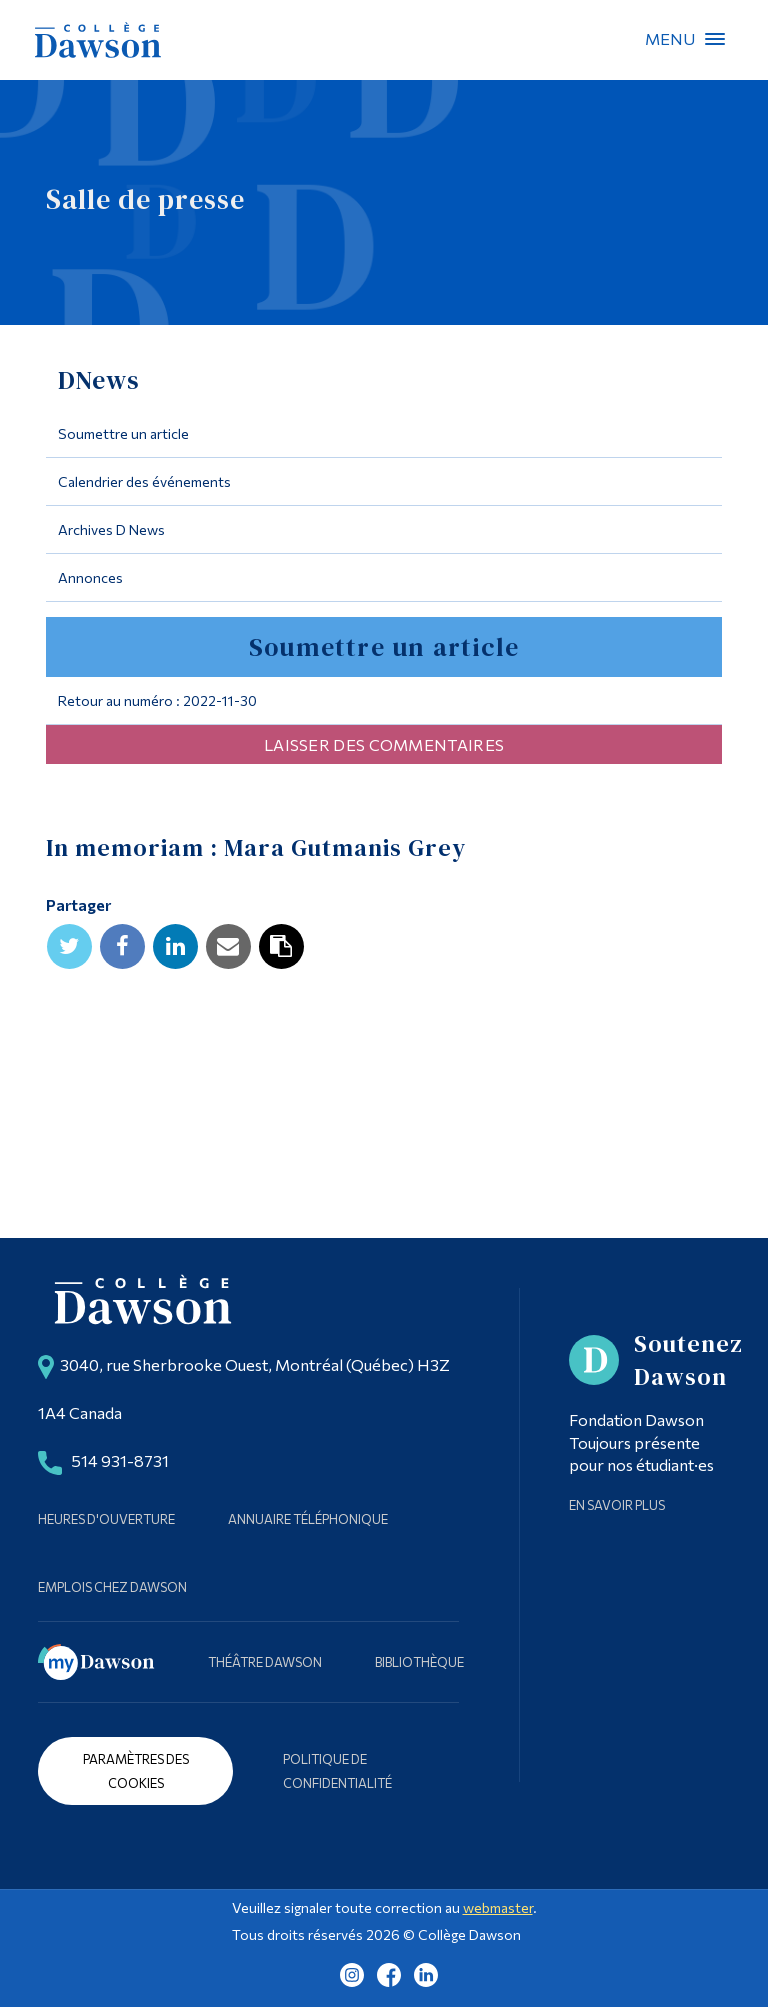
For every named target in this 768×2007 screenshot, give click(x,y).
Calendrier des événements (144, 481)
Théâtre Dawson (265, 1662)
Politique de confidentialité (337, 1771)
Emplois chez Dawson (112, 1587)
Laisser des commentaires (384, 744)
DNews (99, 380)
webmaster (498, 1907)
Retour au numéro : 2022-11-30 (157, 700)
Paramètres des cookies (136, 1771)
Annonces (90, 577)
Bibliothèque (419, 1662)
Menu (715, 39)
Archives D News (111, 529)
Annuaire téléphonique (308, 1519)
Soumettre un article (123, 433)
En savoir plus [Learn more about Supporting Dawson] (617, 1505)
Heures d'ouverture (106, 1519)
